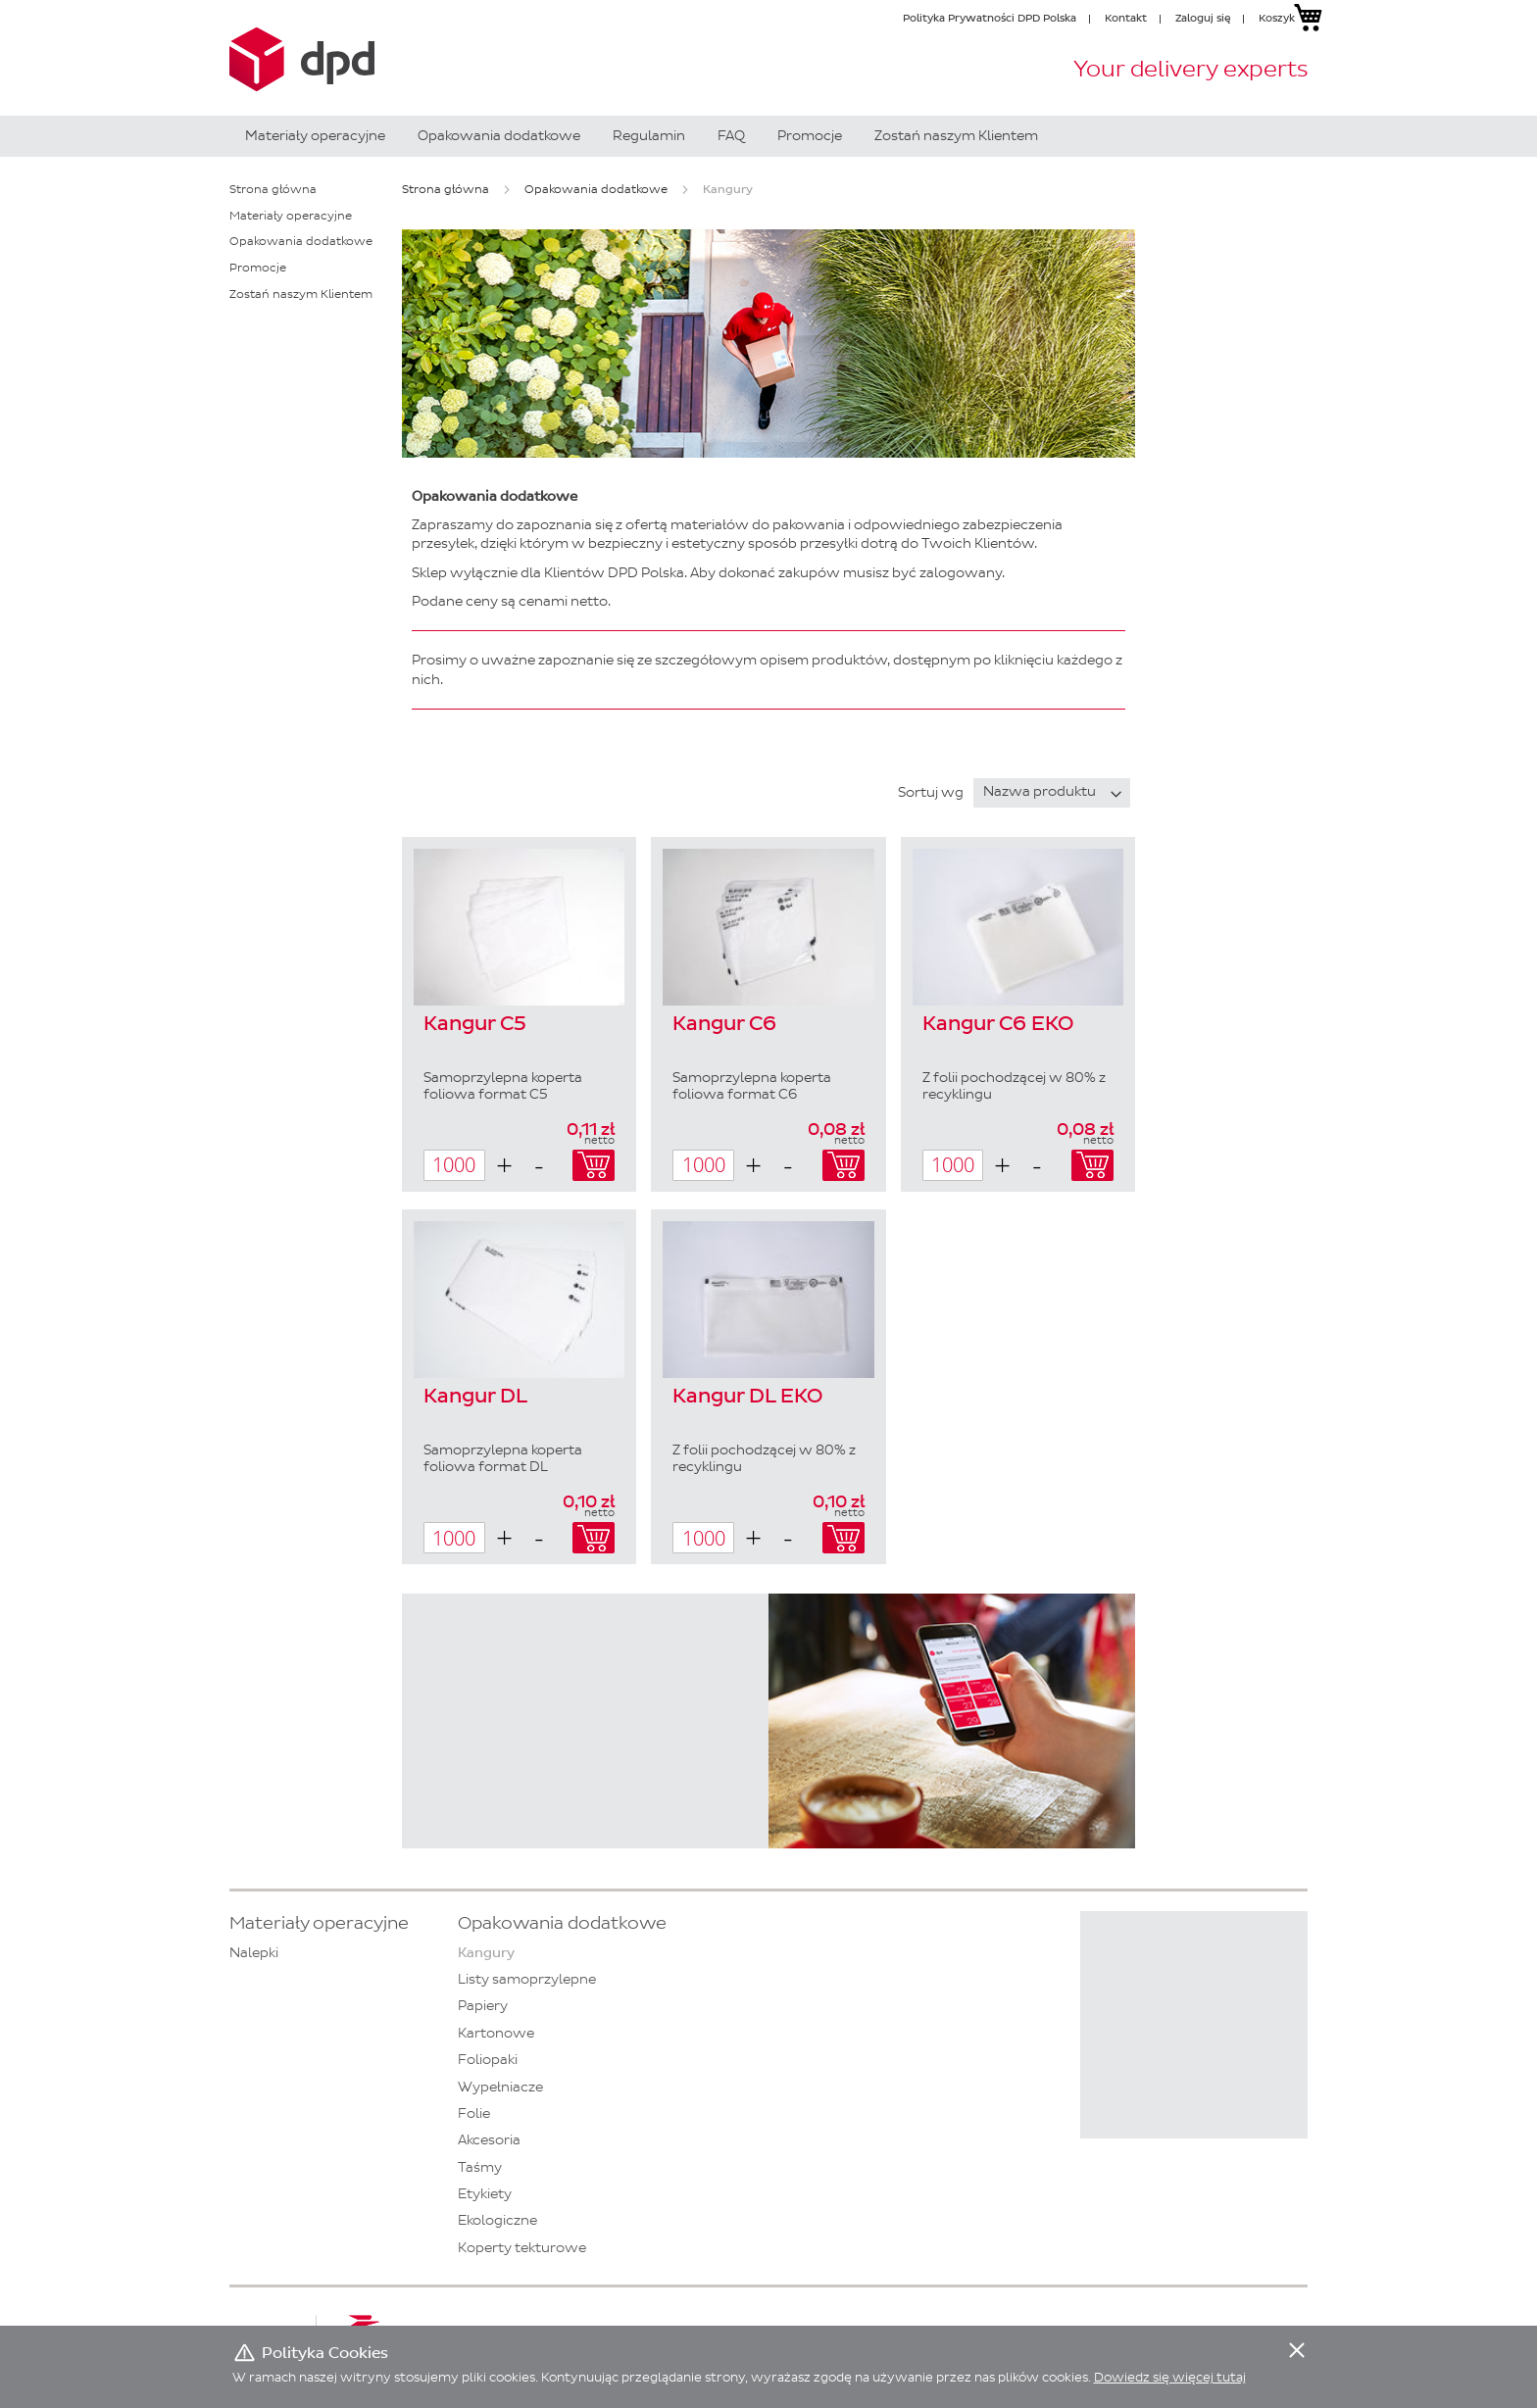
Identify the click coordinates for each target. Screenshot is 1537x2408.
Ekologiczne (497, 2220)
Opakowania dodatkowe (596, 189)
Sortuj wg (931, 791)
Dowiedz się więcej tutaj (1170, 2377)
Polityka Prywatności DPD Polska (989, 18)
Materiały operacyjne (290, 215)
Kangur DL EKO (747, 1396)
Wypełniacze (500, 2087)
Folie (474, 2113)
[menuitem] (315, 136)
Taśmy (480, 2167)
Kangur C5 (474, 1024)
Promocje (257, 267)
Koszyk (1277, 18)
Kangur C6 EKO (997, 1024)
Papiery (483, 2005)
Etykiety (485, 2194)
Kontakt (1126, 18)
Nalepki (253, 1952)
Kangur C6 (724, 1024)
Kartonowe (496, 2033)
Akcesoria (489, 2140)
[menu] (768, 136)
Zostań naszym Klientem (300, 294)
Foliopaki (488, 2059)
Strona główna (445, 189)
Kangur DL (475, 1396)
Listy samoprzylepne (527, 1979)
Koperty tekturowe (522, 2247)
